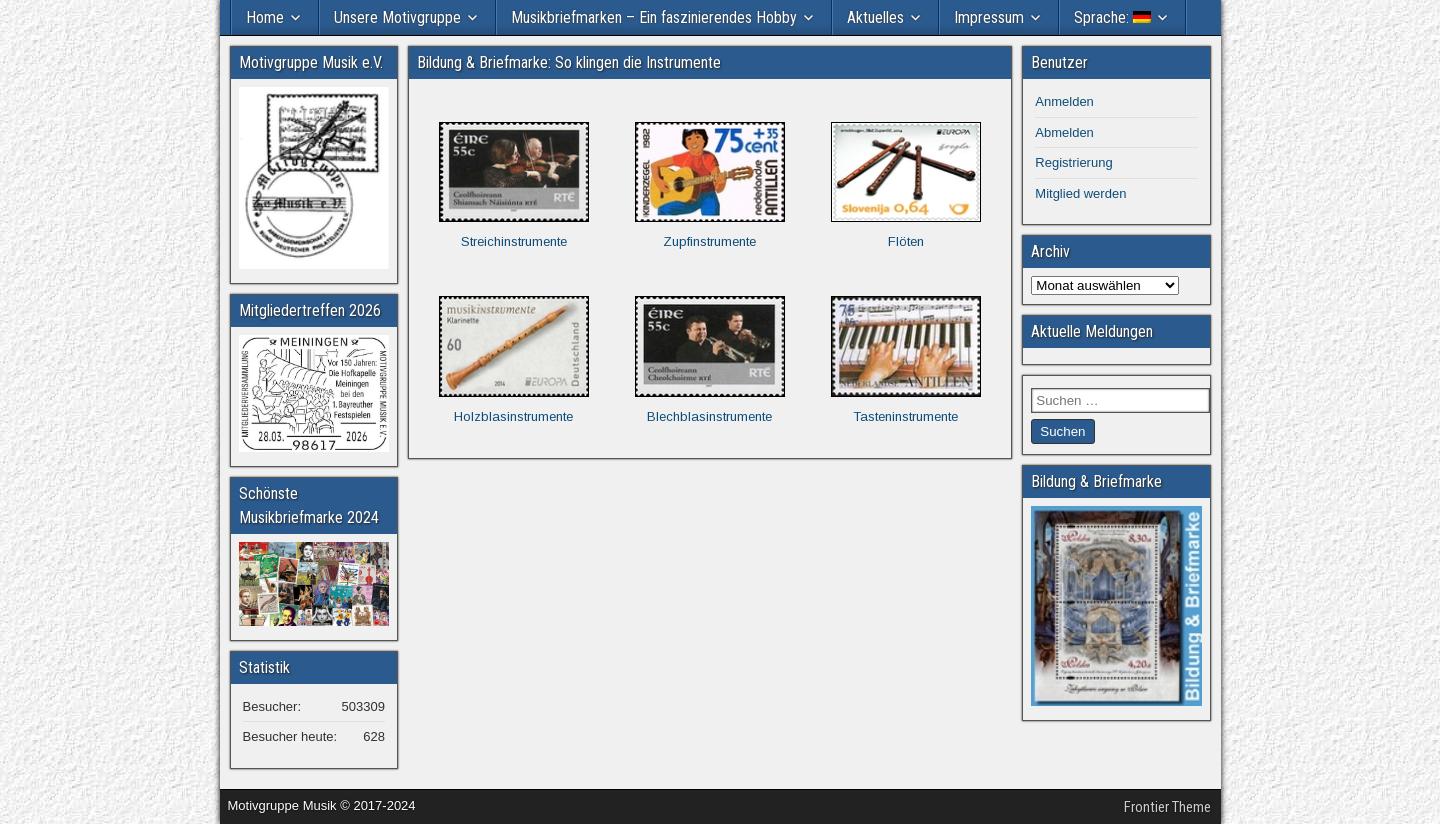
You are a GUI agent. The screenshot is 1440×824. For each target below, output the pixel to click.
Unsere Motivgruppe (397, 17)
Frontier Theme (1167, 807)
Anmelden (1064, 101)
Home (265, 17)
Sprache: (1112, 17)
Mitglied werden (1080, 193)
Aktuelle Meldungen (1092, 331)
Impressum (989, 17)
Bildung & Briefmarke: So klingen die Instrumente (569, 62)
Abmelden (1064, 132)
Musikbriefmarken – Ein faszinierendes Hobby (654, 17)
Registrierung (1073, 162)
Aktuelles (875, 17)
